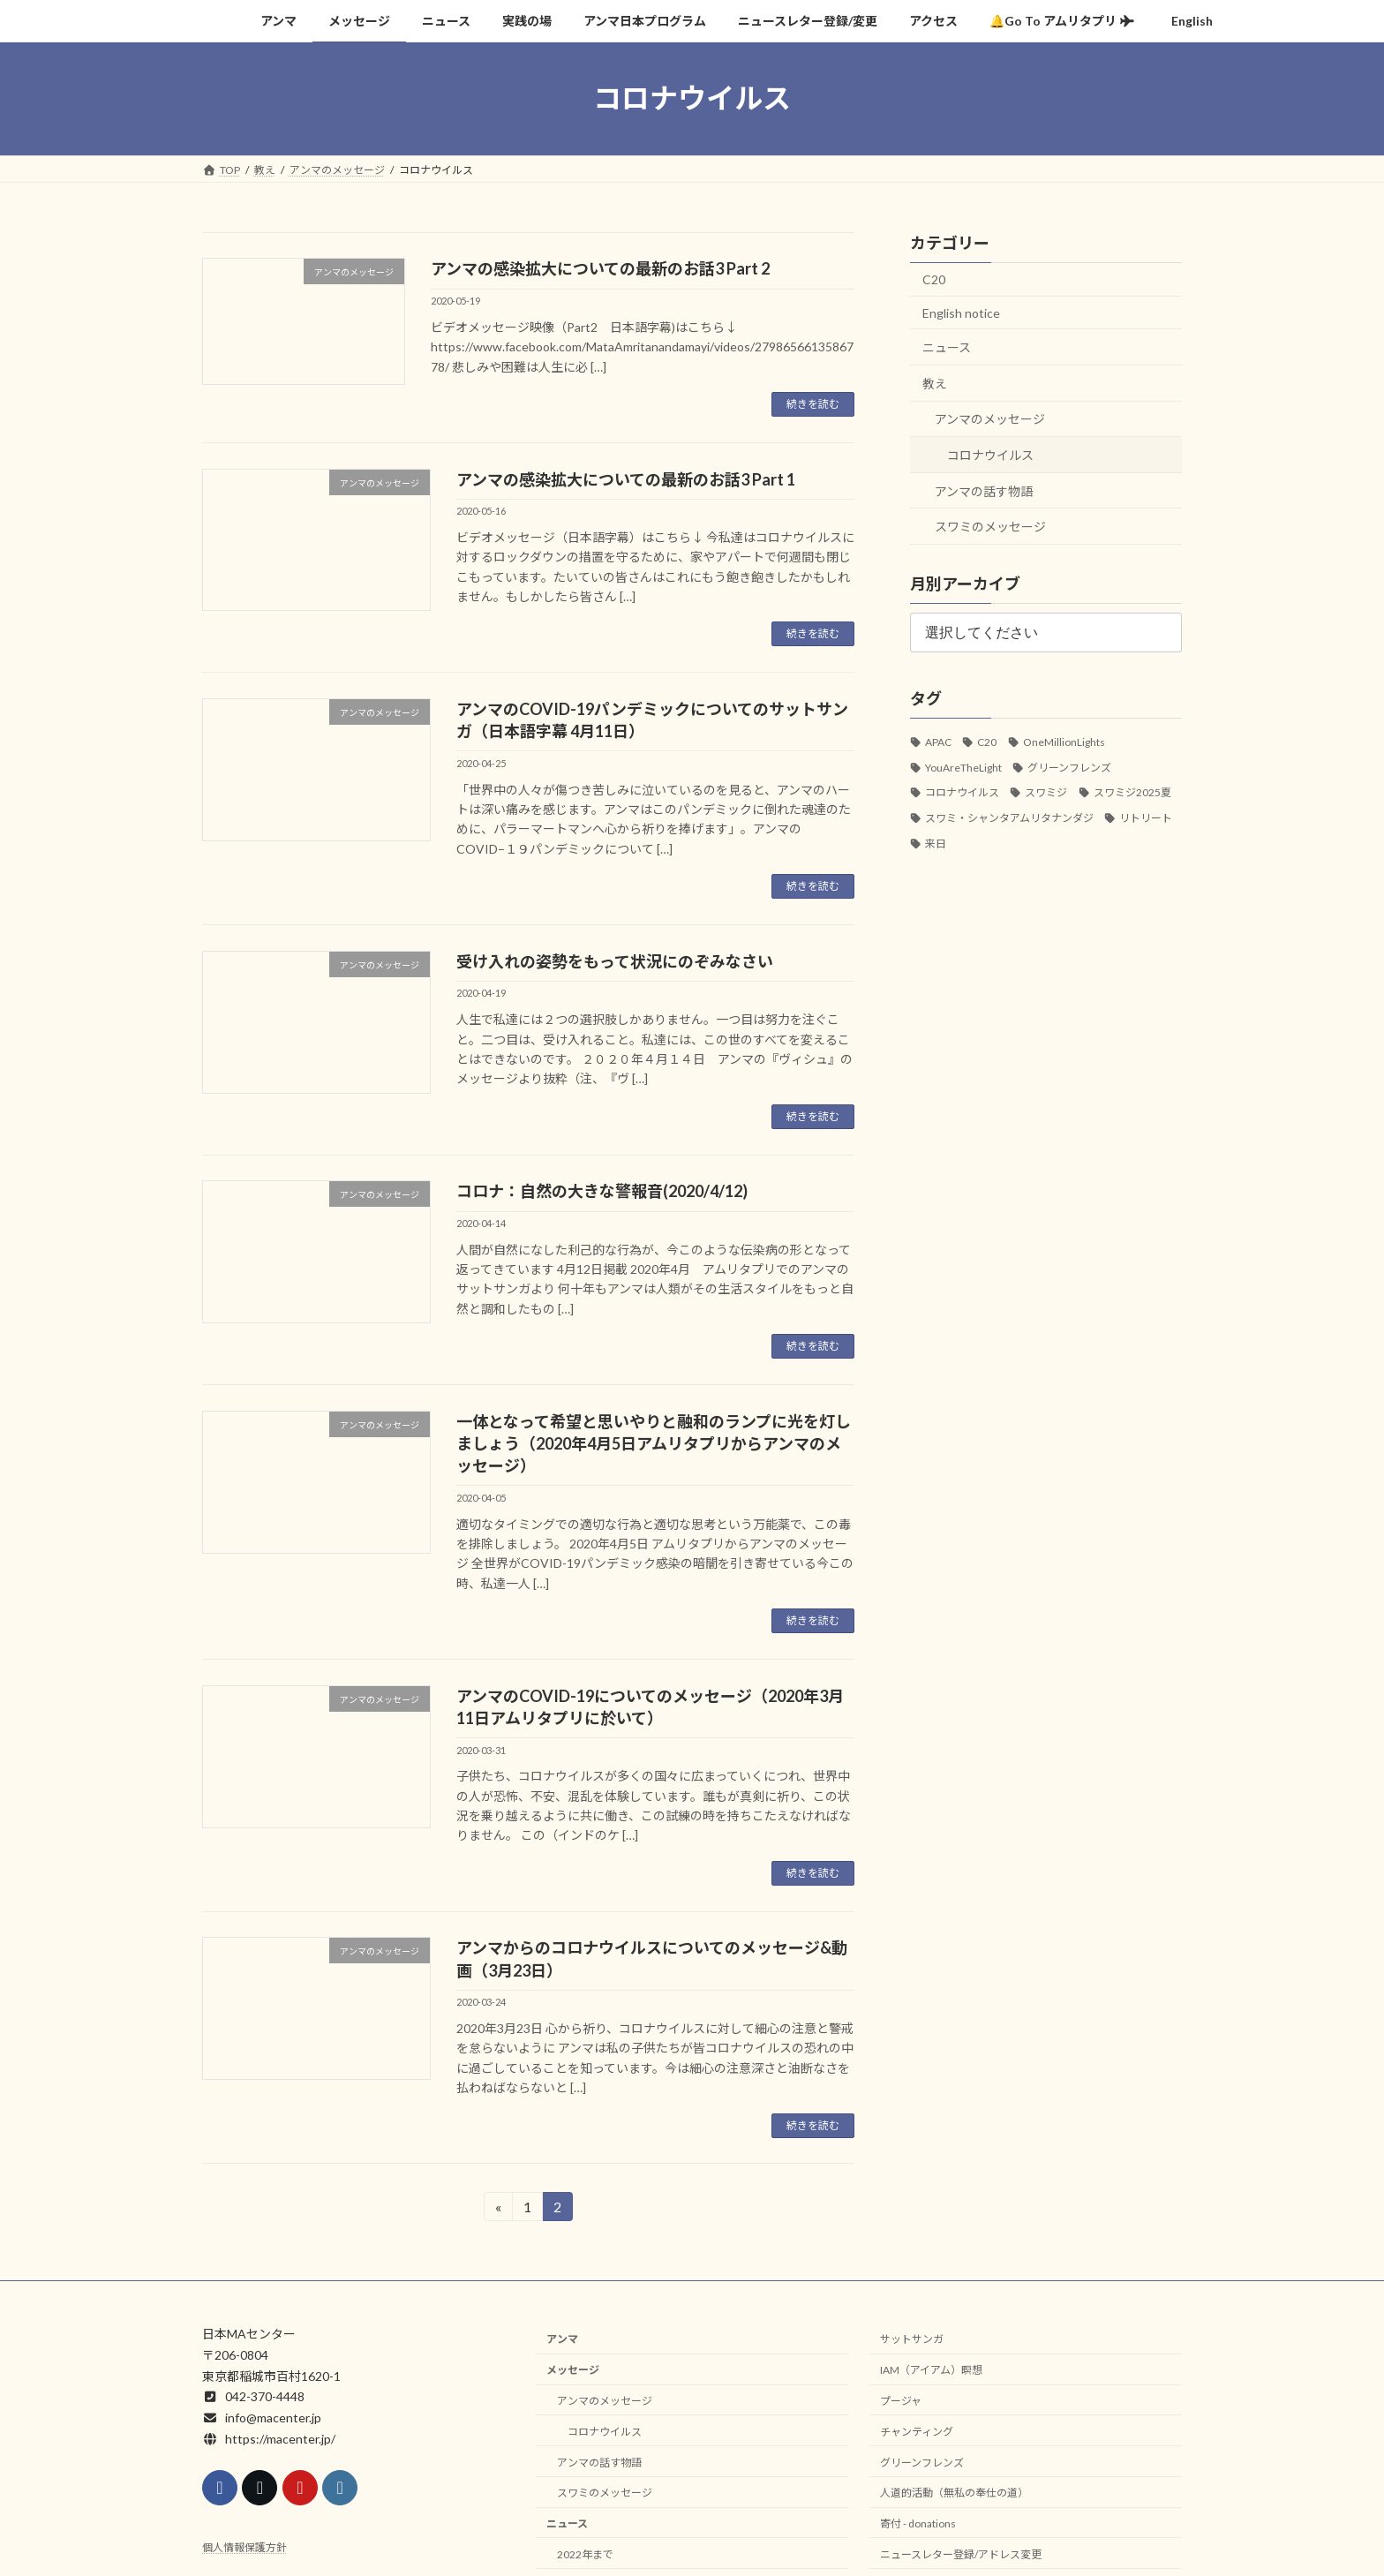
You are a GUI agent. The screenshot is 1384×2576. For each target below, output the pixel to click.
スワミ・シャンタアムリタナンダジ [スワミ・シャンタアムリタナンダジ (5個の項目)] (1009, 818)
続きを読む (812, 404)
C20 (933, 279)
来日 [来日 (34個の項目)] (935, 842)
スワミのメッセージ (990, 526)
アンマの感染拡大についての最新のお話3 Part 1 (625, 479)
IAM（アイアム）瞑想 (931, 2370)
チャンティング (916, 2431)
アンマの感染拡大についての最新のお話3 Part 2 (600, 268)
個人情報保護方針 (244, 2548)
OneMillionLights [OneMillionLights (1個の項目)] (1064, 741)
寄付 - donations (918, 2523)
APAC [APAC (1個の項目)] (938, 741)
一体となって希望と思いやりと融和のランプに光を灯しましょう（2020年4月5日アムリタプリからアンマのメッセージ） (653, 1443)
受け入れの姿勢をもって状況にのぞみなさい (614, 961)
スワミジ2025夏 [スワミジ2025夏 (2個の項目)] (1132, 792)
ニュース (946, 347)
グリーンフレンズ (922, 2462)
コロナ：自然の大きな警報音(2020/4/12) (602, 1191)
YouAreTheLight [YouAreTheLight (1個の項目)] (963, 766)
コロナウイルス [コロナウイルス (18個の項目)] (962, 792)
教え (934, 382)
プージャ (900, 2400)
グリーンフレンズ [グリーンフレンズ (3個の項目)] (1069, 766)
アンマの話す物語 (984, 490)
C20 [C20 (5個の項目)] (987, 741)
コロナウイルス (990, 455)
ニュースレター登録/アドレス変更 (961, 2554)
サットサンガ (912, 2339)
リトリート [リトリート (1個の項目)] (1145, 818)
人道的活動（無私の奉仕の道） (954, 2493)
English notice (961, 312)
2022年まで (585, 2554)
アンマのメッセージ (990, 418)
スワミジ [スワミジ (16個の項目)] (1046, 792)
